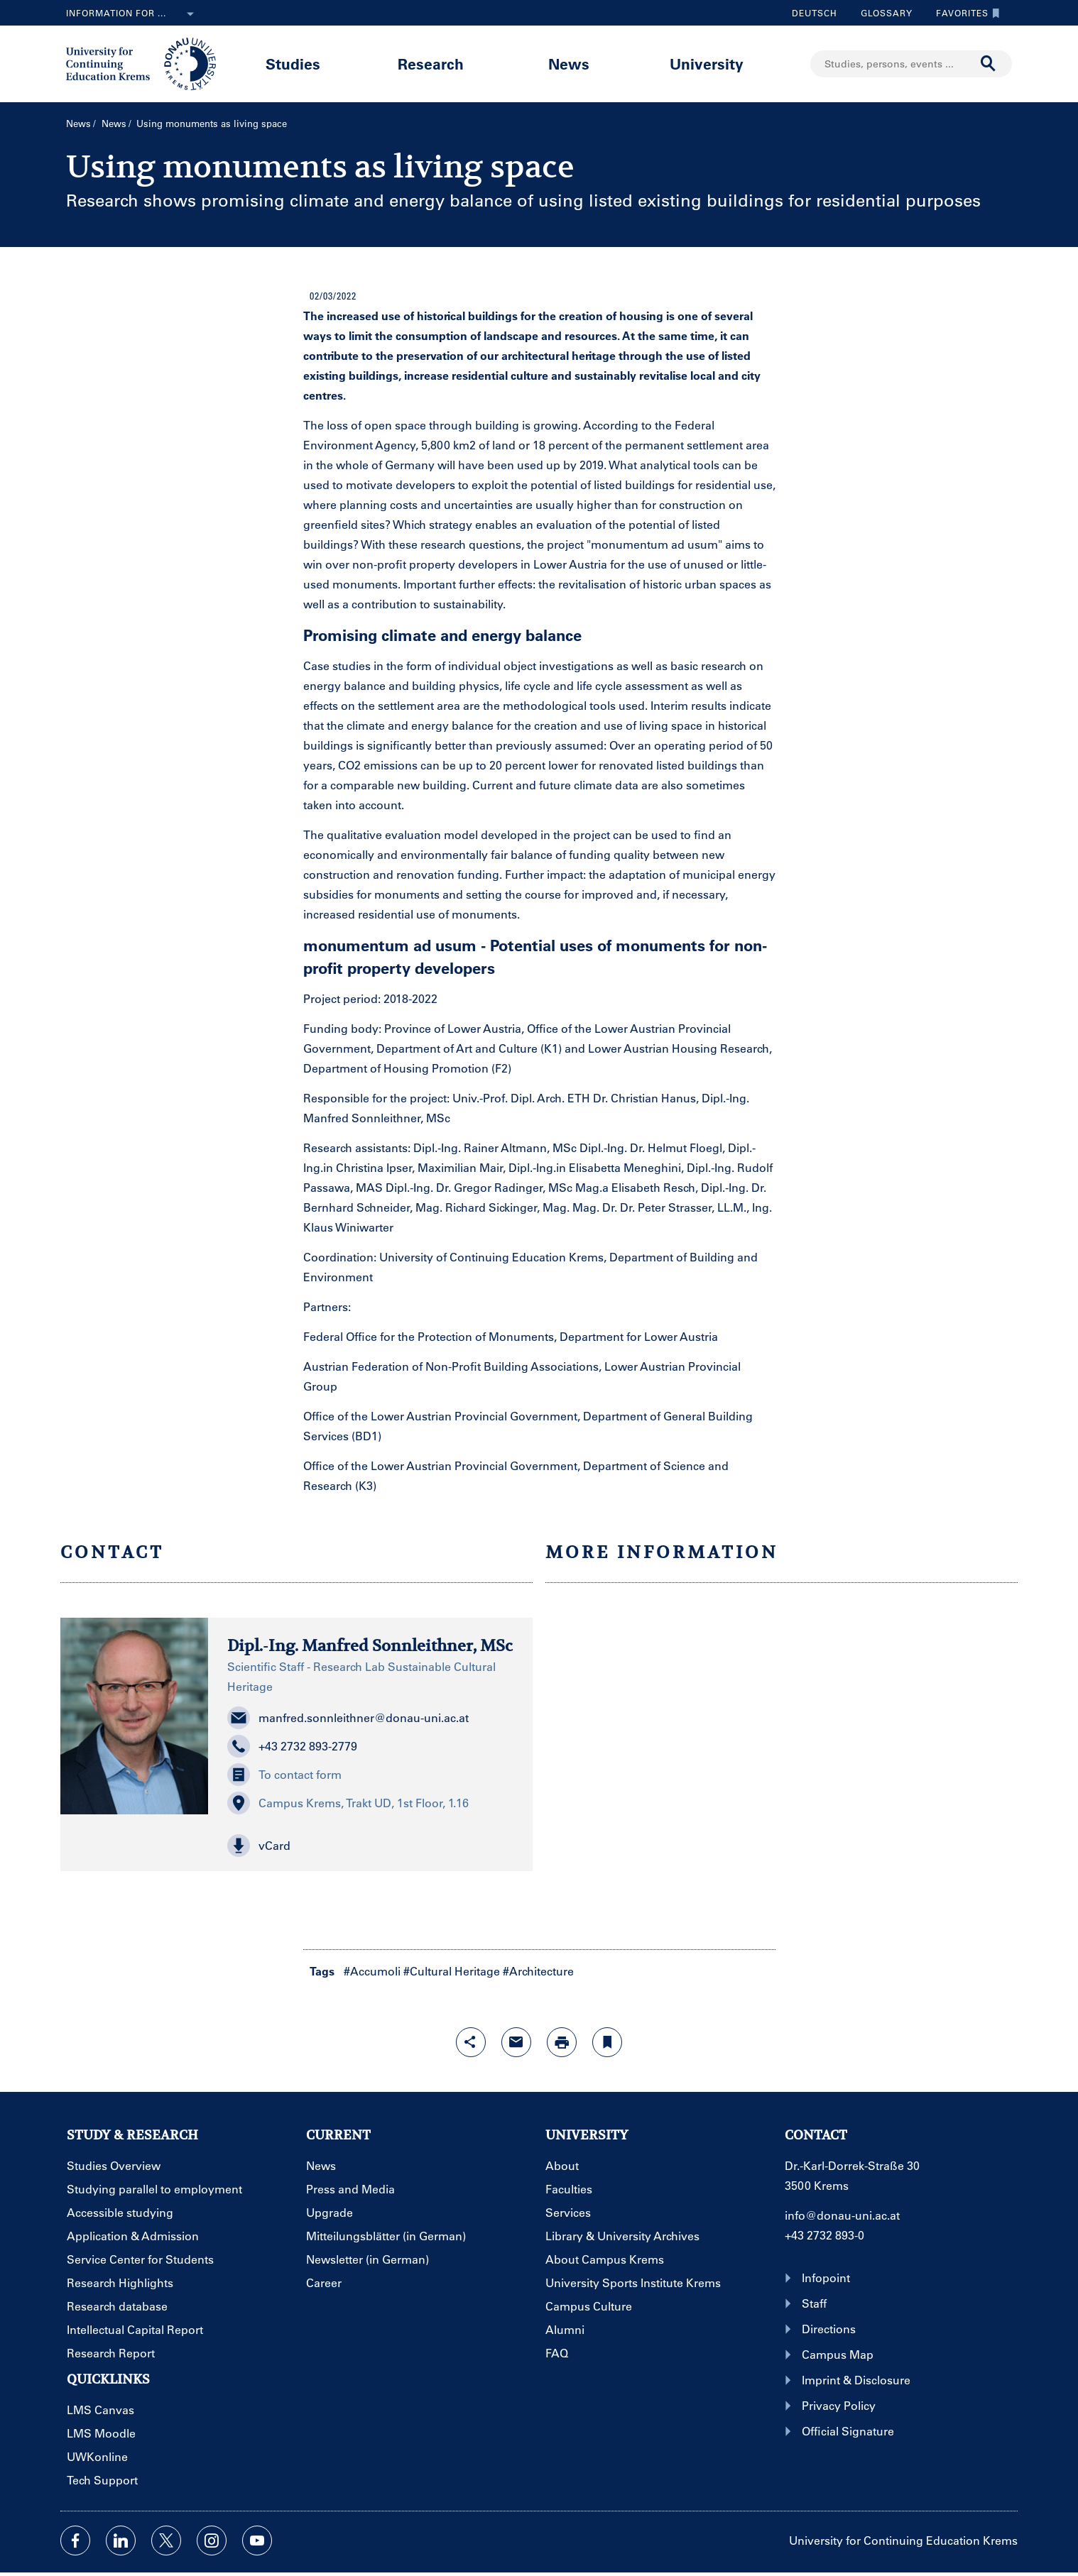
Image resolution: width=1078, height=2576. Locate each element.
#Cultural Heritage (451, 1970)
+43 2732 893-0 (824, 2234)
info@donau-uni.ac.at (842, 2215)
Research (431, 63)
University (707, 63)
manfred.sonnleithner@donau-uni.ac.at (348, 1717)
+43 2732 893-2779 (292, 1746)
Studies (293, 63)
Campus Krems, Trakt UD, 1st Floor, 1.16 (348, 1803)
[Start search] (988, 64)
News (568, 63)
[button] (370, 1845)
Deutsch (814, 12)
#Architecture (538, 1970)
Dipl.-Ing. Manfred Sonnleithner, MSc (370, 1645)
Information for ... (133, 14)
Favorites (964, 13)
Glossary (881, 13)
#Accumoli (372, 1970)
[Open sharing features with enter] (471, 2042)
